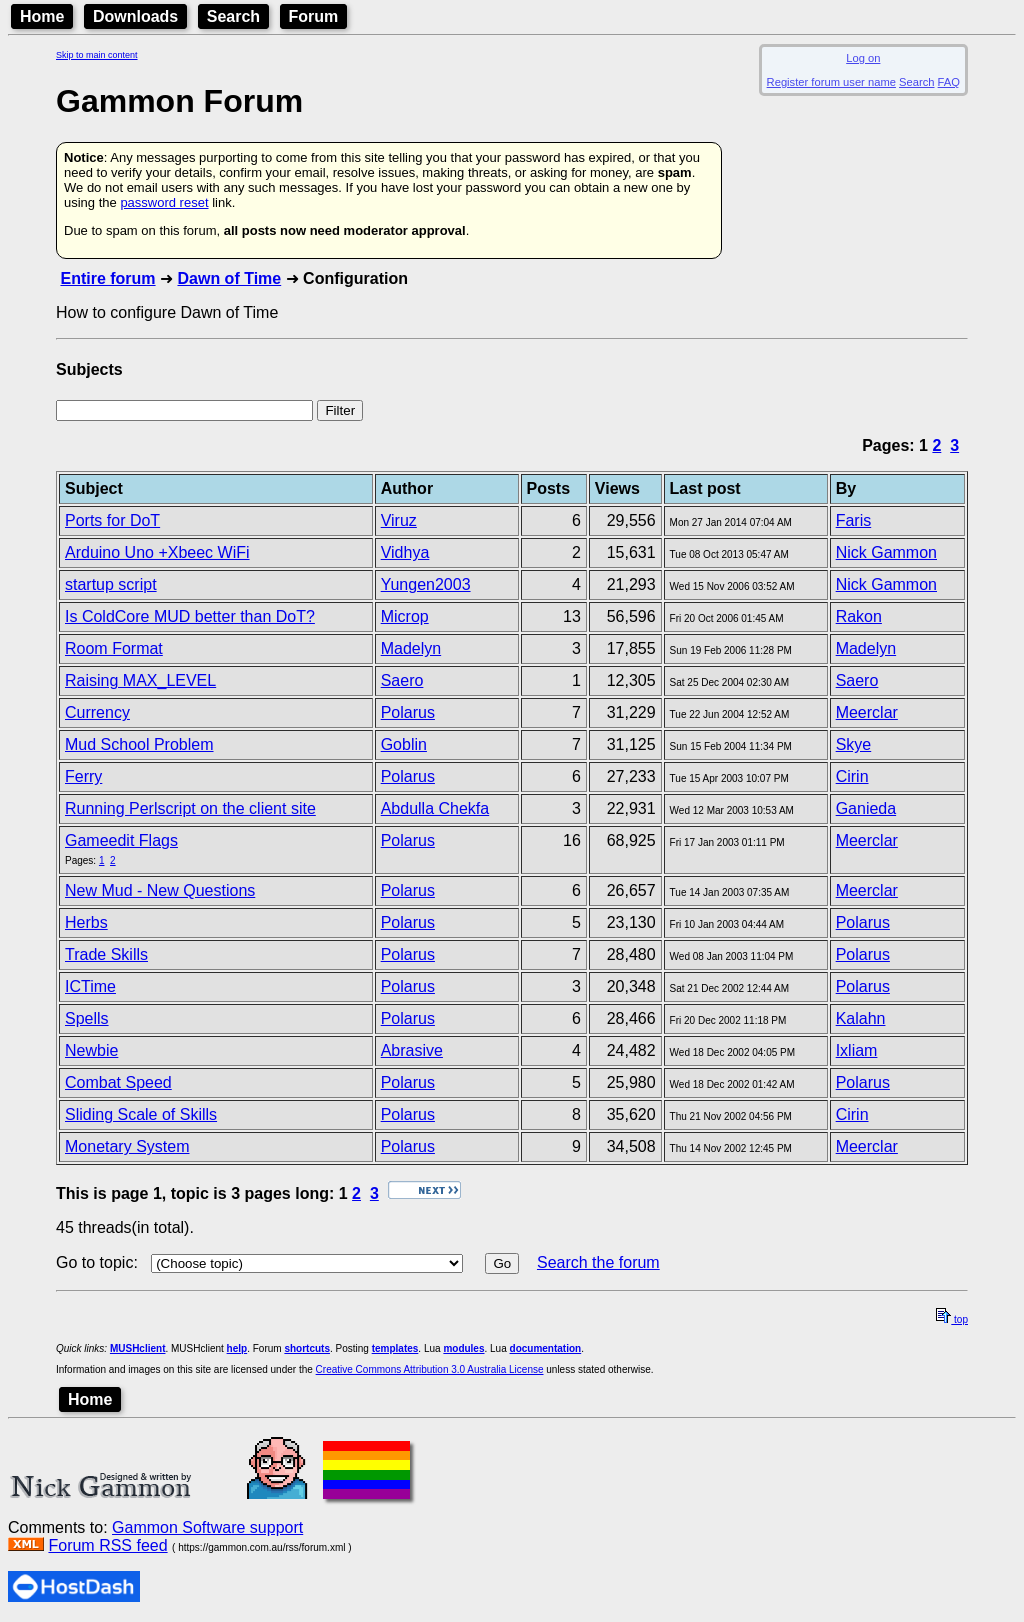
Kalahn (861, 1018)
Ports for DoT (112, 520)
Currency (97, 712)
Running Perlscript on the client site (190, 808)
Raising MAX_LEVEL (140, 680)
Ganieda (866, 808)
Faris (854, 520)
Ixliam (857, 1050)
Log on (863, 58)
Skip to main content (97, 55)
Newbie (91, 1050)
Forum (314, 16)
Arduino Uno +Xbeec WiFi (157, 552)
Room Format (114, 648)
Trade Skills (106, 954)
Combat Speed (118, 1082)
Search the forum (598, 1262)
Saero (402, 680)
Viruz (399, 520)
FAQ (949, 82)
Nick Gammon (886, 552)
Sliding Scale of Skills (141, 1114)
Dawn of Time (229, 278)
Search (233, 16)
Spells (87, 1018)
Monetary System (127, 1146)
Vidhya (405, 552)
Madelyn (411, 648)
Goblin (404, 744)
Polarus (408, 712)
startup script (111, 584)
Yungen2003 (426, 584)
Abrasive (412, 1050)
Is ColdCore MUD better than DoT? (190, 616)
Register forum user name (831, 82)
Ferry (83, 776)
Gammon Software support (207, 1527)
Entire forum (107, 278)
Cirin (852, 776)
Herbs (86, 922)
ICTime (90, 986)
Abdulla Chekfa (435, 808)
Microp (405, 616)
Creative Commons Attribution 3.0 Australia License (430, 1369)
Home (42, 16)
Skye (854, 744)
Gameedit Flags (121, 840)
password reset (164, 202)
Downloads (135, 16)
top (952, 1319)
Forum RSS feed (107, 1545)
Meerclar (867, 712)
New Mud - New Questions (160, 890)
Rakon (859, 616)
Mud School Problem (139, 744)
